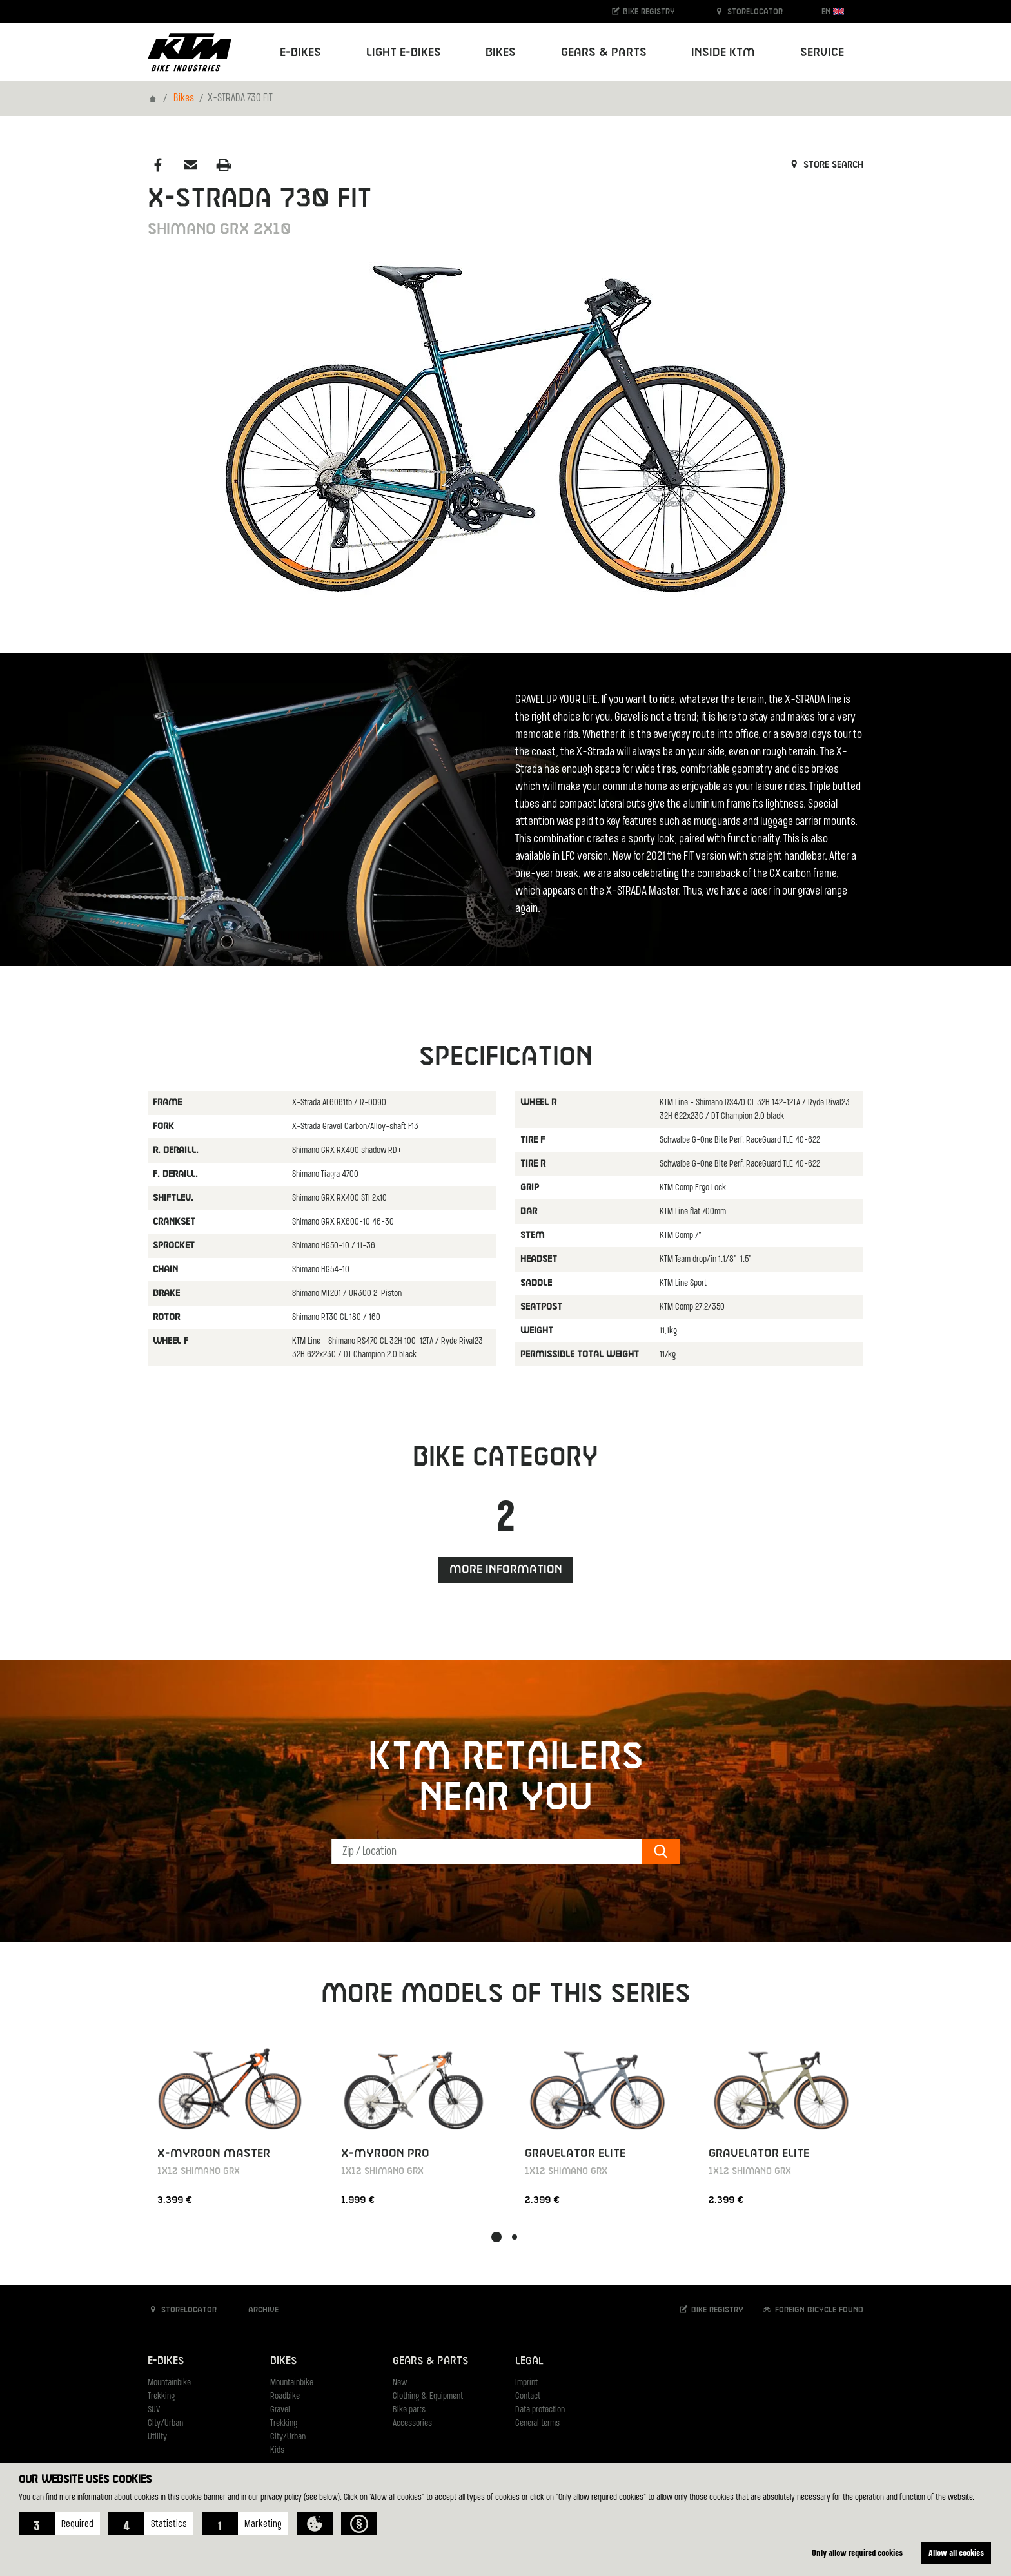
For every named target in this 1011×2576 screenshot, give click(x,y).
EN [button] (832, 11)
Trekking (161, 2396)
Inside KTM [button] (723, 52)
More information (505, 1569)
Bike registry (643, 11)
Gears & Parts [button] (604, 52)
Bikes (183, 98)
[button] (59, 2523)
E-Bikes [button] (300, 52)
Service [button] (822, 52)
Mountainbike (169, 2383)
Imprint (526, 2383)
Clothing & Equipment (428, 2396)
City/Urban (165, 2423)
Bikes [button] (501, 52)
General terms (537, 2423)
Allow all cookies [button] (956, 2552)
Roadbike (285, 2396)
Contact (527, 2396)
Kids (277, 2450)
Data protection (540, 2410)
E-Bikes (166, 2361)
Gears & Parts (430, 2361)
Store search (825, 165)
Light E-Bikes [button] (403, 52)
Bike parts (409, 2410)
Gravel (280, 2410)
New (400, 2383)
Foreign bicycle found (812, 2309)
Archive (257, 2309)
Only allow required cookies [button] (857, 2552)
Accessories (412, 2423)
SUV (154, 2410)
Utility (157, 2437)
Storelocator (748, 11)
